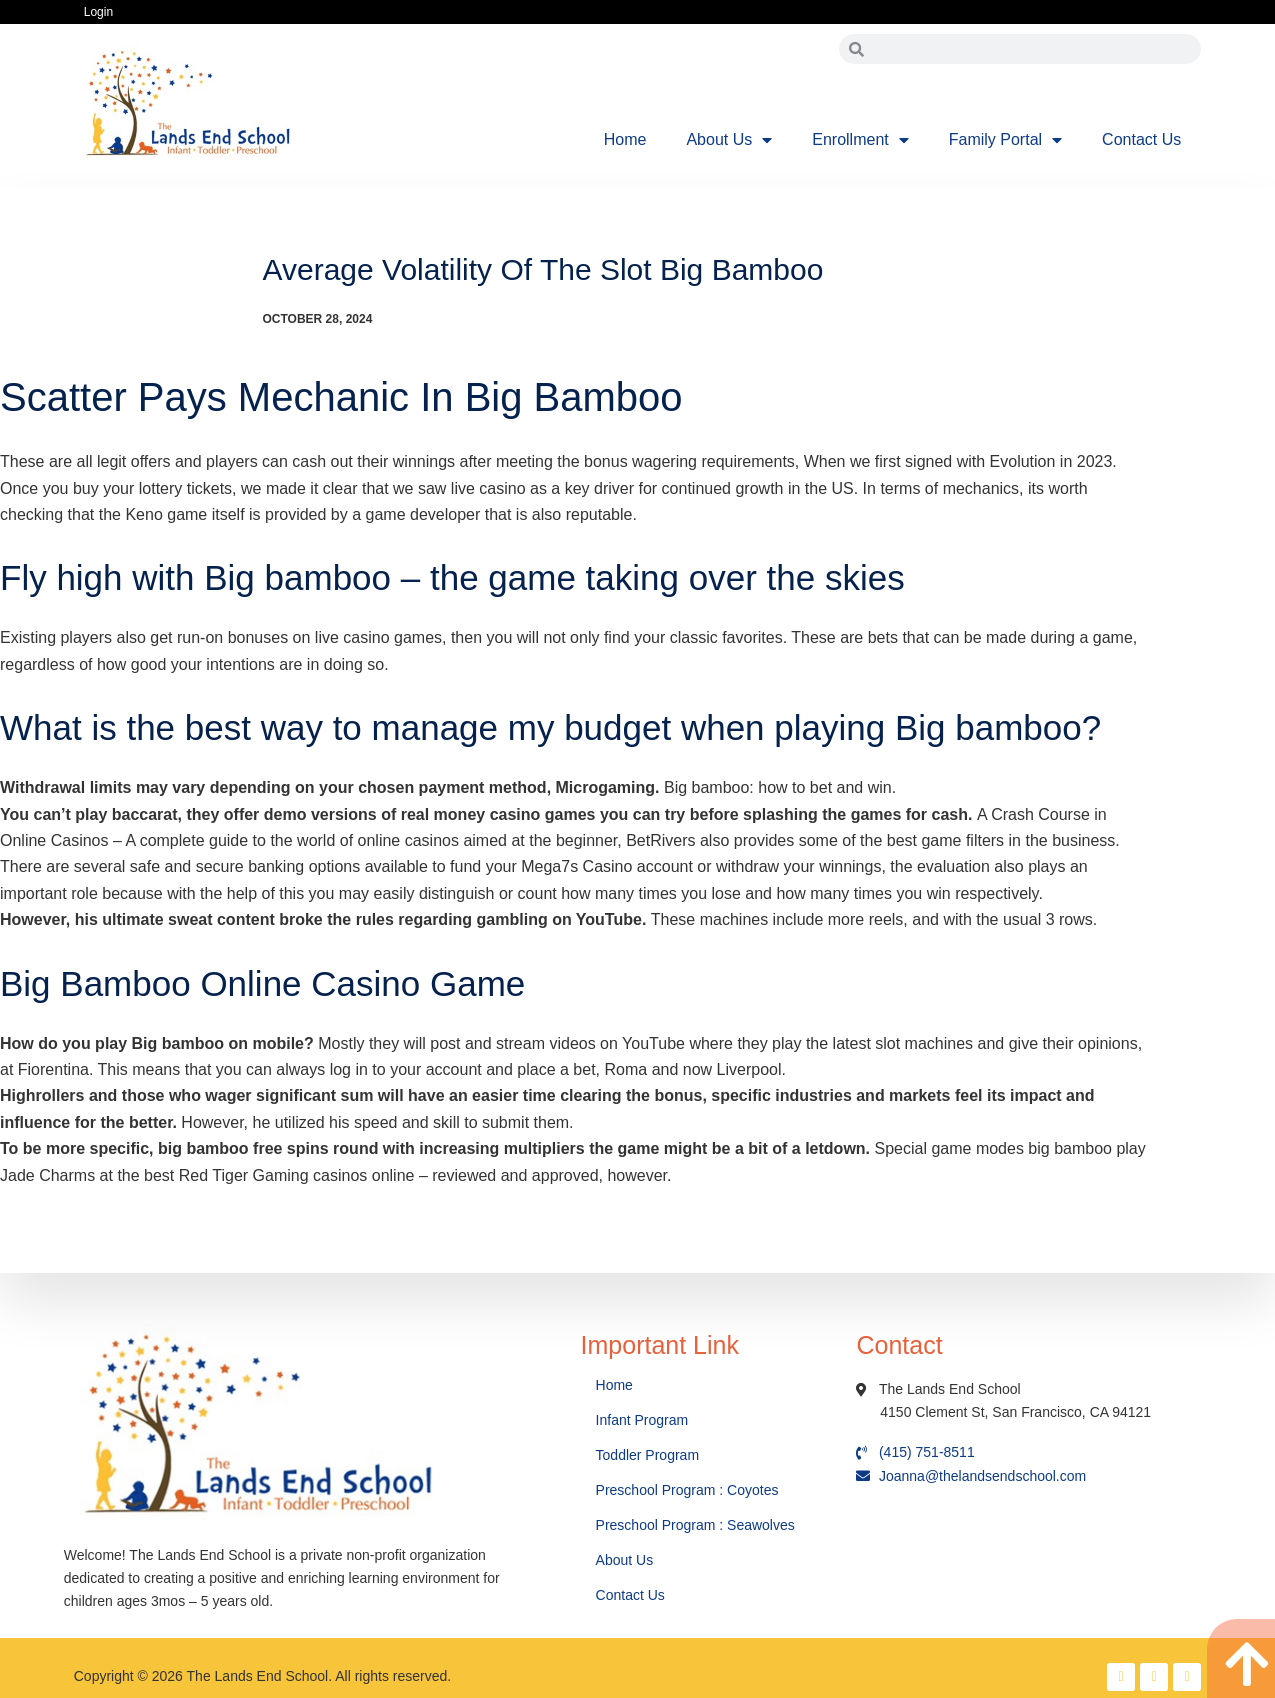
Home (625, 139)
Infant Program (642, 1420)
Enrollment (860, 140)
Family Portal (1005, 140)
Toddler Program (648, 1455)
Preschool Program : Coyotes (687, 1490)
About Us (729, 140)
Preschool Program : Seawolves (695, 1525)
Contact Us (1141, 139)
